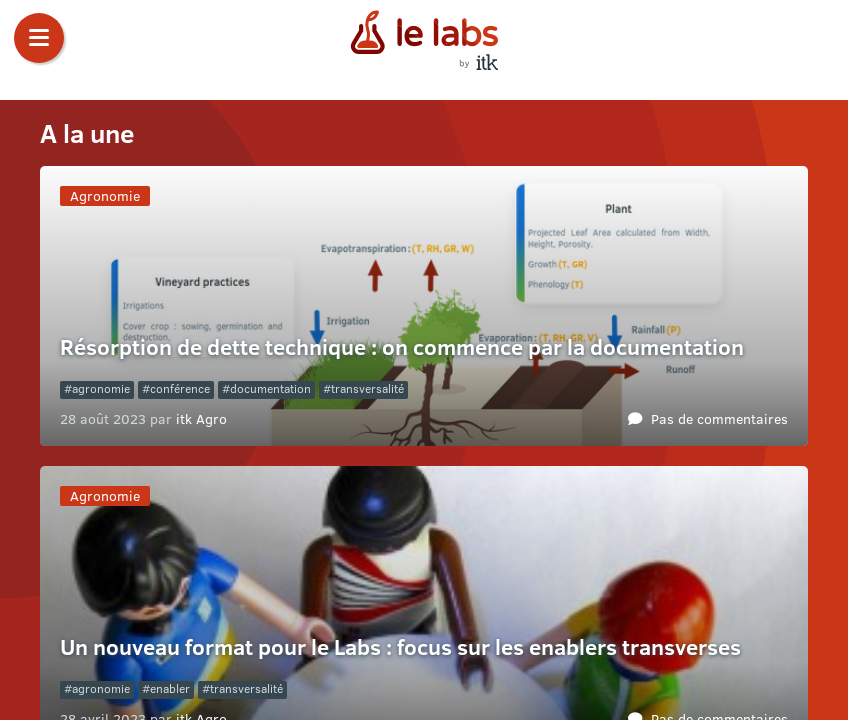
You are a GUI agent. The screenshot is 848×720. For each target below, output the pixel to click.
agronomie (101, 388)
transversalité (367, 388)
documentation (270, 388)
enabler (170, 688)
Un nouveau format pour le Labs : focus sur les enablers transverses (403, 646)
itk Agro (201, 418)
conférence (180, 388)
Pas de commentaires (719, 418)
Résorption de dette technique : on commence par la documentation (402, 346)
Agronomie (105, 195)
